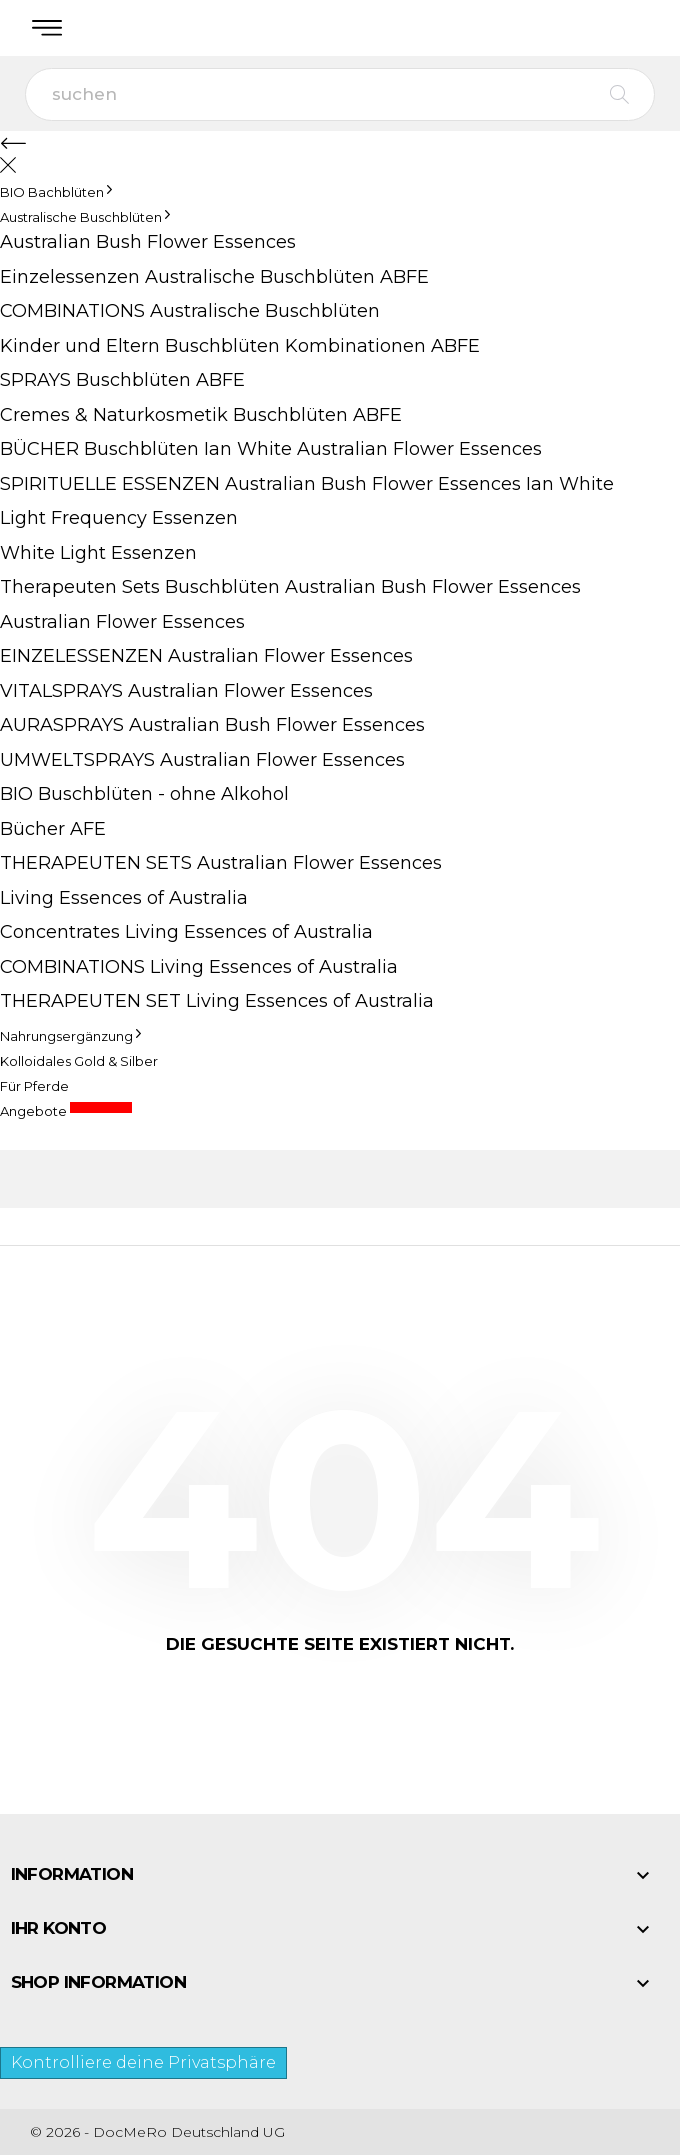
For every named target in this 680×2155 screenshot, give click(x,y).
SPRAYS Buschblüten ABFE (122, 380)
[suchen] (340, 94)
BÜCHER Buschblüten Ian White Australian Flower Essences (271, 449)
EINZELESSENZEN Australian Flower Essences (206, 656)
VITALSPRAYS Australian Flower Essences (186, 691)
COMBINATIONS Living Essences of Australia (199, 967)
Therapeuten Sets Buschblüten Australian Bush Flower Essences (290, 587)
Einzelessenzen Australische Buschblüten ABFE (214, 277)
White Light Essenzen (98, 553)
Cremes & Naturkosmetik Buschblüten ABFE (201, 415)
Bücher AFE (53, 829)
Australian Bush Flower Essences (148, 242)
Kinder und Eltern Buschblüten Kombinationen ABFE (240, 346)
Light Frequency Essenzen (119, 518)
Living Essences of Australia (124, 898)
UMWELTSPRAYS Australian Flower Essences (202, 760)
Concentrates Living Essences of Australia (186, 932)
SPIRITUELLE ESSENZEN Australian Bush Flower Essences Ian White (307, 484)
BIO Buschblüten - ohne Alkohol (144, 794)
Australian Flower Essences (122, 622)
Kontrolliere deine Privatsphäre (143, 2062)
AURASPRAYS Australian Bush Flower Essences (212, 725)
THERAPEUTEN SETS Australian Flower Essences (221, 863)
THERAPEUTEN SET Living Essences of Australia (217, 1001)
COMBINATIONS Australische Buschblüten (190, 311)
